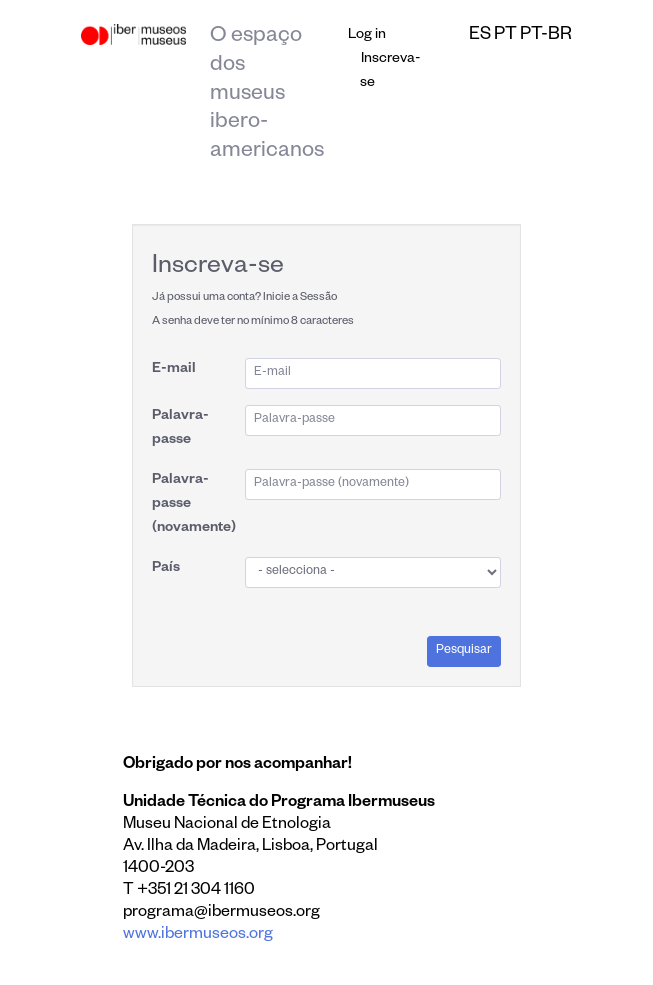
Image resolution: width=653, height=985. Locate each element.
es (480, 36)
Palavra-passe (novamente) (194, 505)
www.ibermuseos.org (198, 936)
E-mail (174, 370)
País (166, 569)
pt (505, 36)
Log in (367, 36)
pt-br (546, 36)
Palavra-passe (180, 429)
